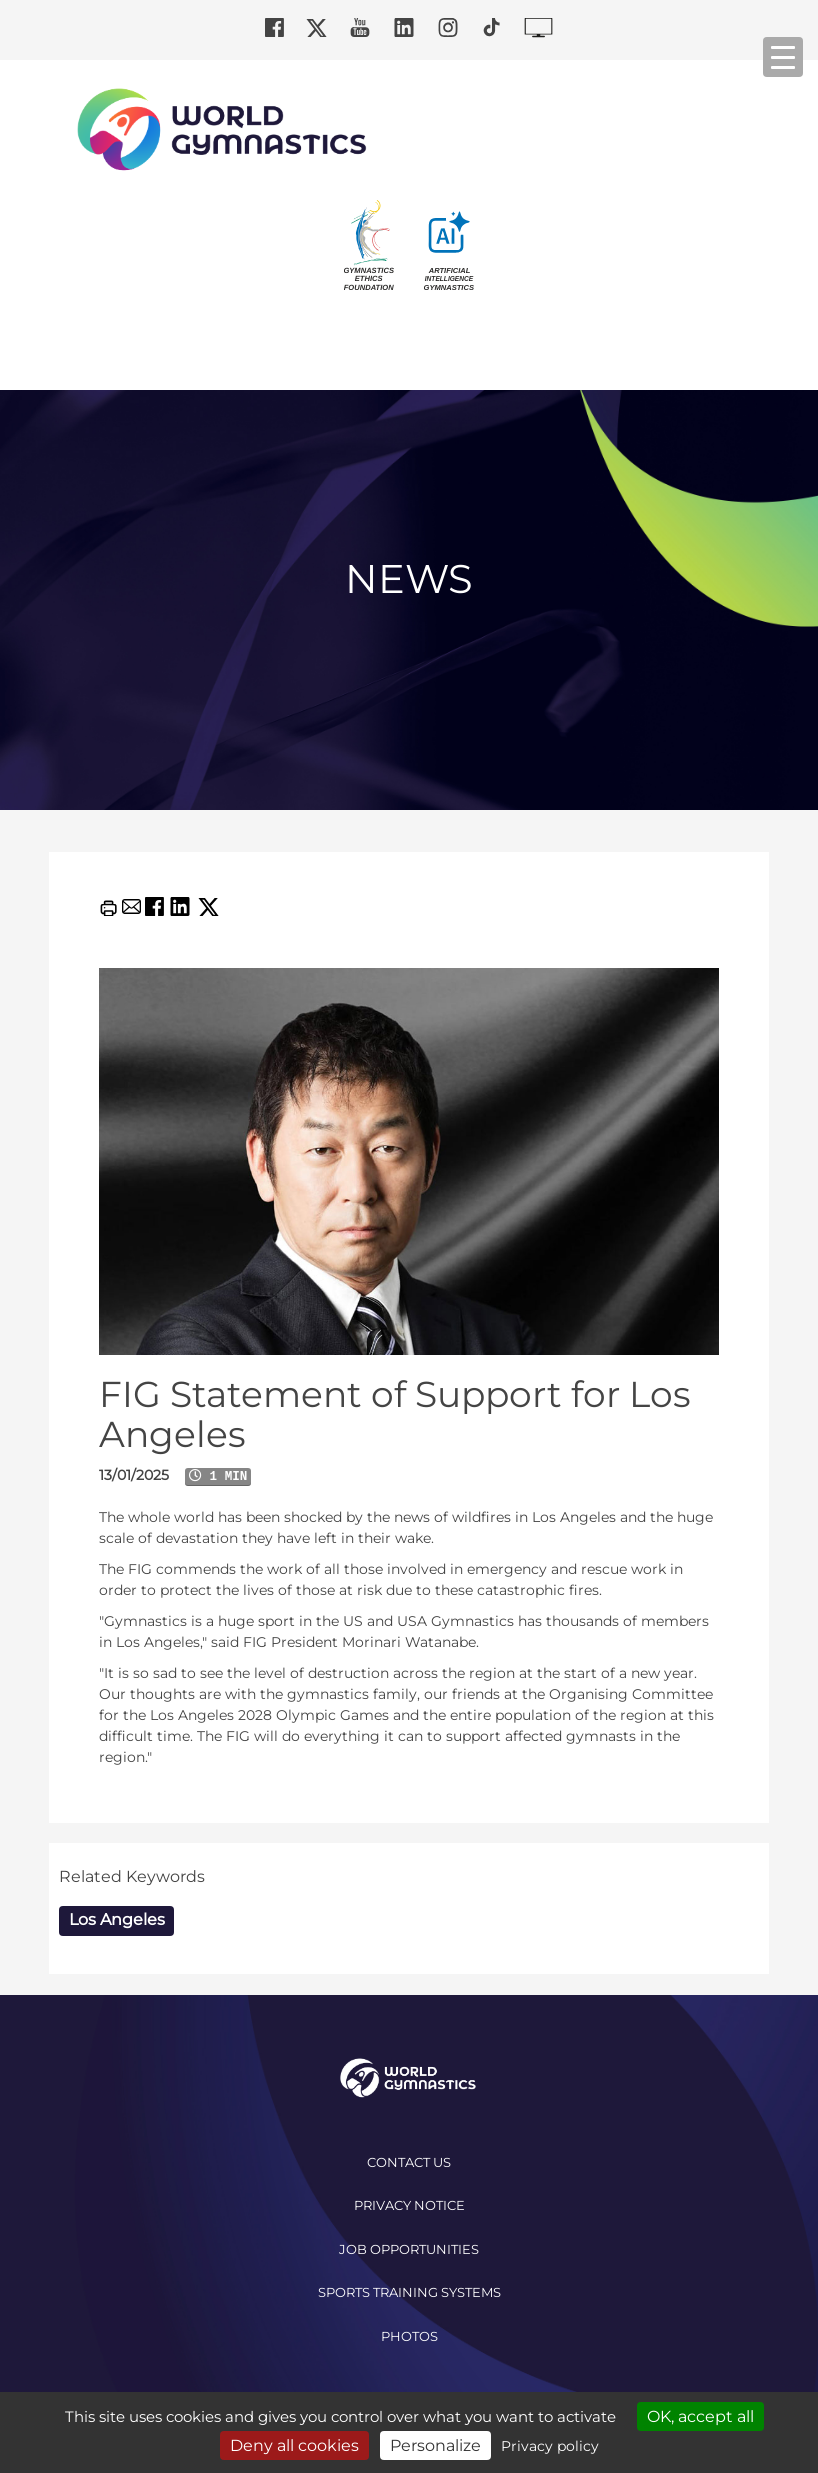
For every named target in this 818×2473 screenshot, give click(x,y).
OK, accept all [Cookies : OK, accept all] (700, 2416)
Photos (409, 2336)
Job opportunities (409, 2249)
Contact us (409, 2162)
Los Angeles (117, 1919)
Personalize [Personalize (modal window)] (435, 2445)
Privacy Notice (409, 2205)
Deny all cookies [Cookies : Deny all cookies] (294, 2445)
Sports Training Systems (409, 2292)
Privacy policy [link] (550, 2446)
